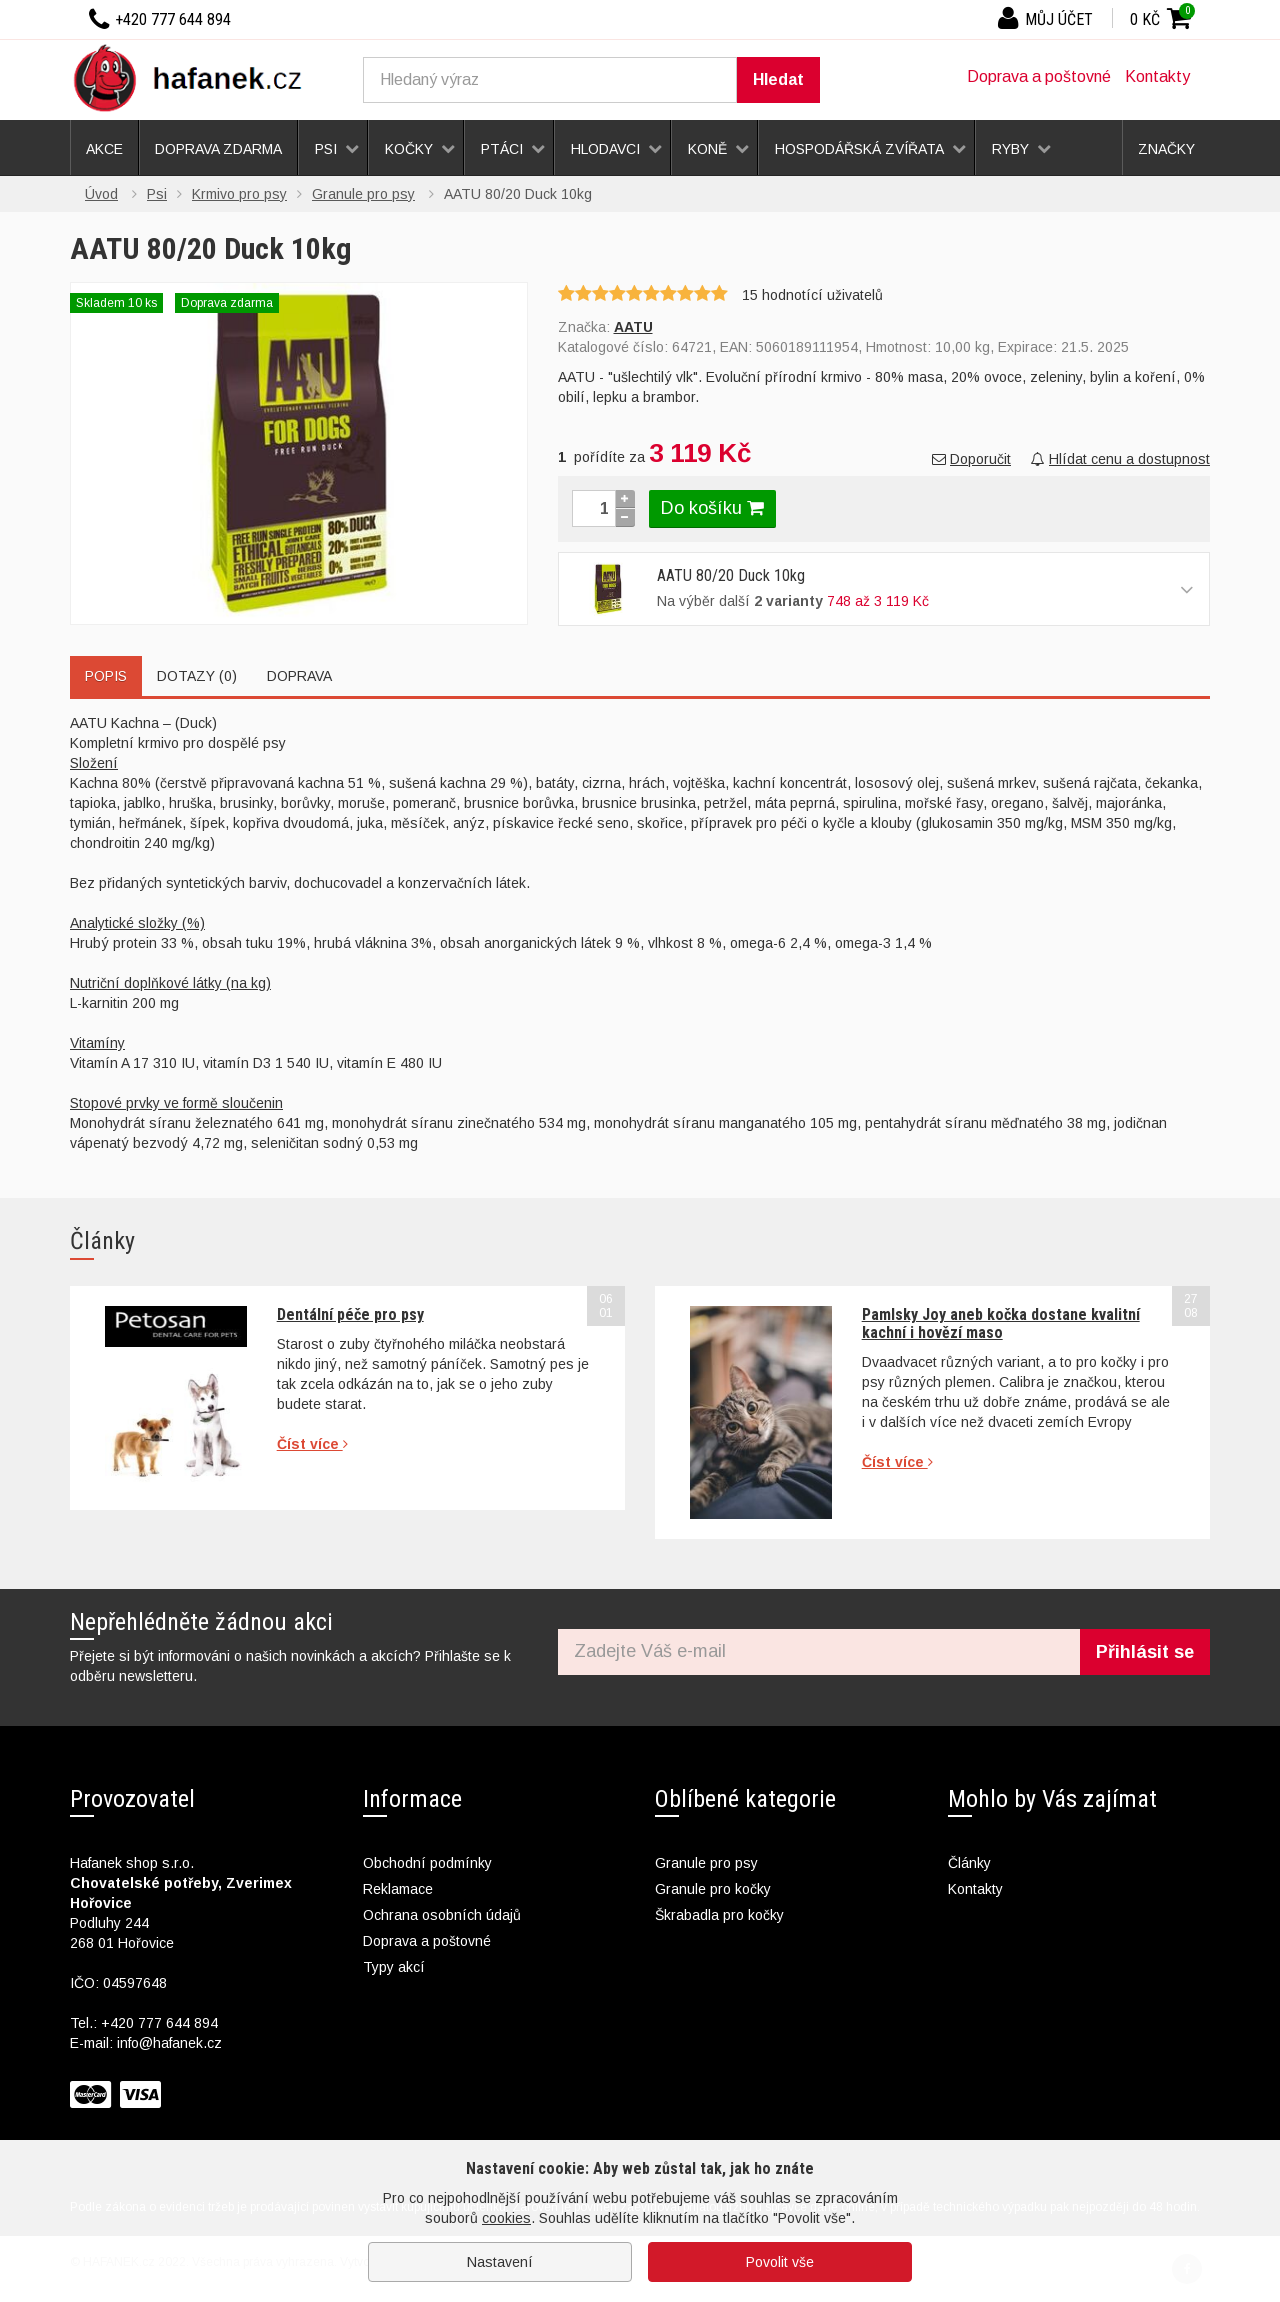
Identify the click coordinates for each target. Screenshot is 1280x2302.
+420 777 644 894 (159, 2023)
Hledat (778, 79)
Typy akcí (394, 1967)
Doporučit (971, 459)
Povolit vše (780, 2262)
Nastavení (500, 2262)
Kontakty (1157, 76)
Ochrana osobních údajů (442, 1915)
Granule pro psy (706, 1863)
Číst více (312, 1444)
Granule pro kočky (713, 1889)
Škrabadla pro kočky (719, 1915)
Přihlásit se (1145, 1652)
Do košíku (712, 508)
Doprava (299, 676)
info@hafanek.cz (169, 2043)
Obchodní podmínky (427, 1863)
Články (969, 1863)
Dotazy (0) (197, 676)
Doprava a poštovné (1039, 76)
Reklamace (398, 1889)
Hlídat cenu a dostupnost (1120, 459)
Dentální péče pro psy (350, 1314)
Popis (106, 676)
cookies (506, 2218)
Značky (1166, 149)
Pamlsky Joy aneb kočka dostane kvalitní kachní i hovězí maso (1001, 1323)
